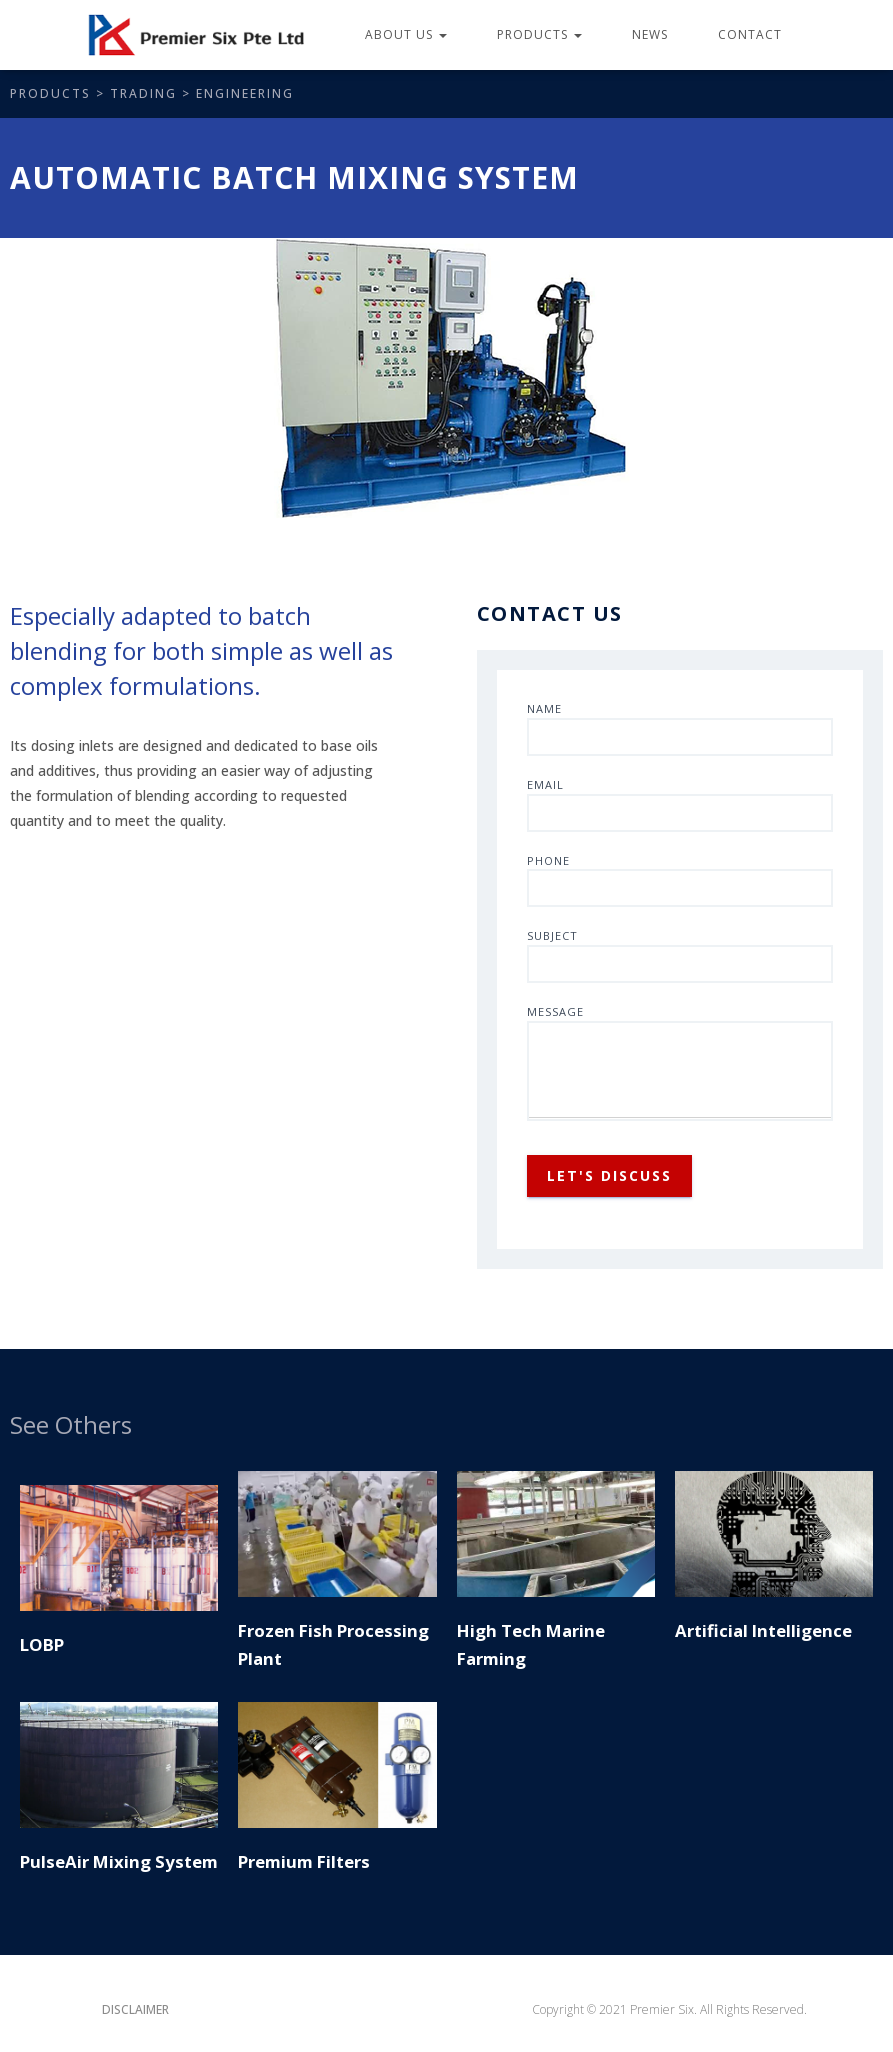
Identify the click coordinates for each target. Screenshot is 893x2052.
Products (539, 34)
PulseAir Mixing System (119, 1861)
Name (680, 728)
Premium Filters (304, 1861)
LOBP (42, 1644)
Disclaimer (135, 2009)
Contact (750, 34)
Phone (680, 880)
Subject (680, 955)
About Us (406, 34)
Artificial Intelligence (763, 1630)
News (650, 34)
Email (680, 804)
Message (680, 1062)
